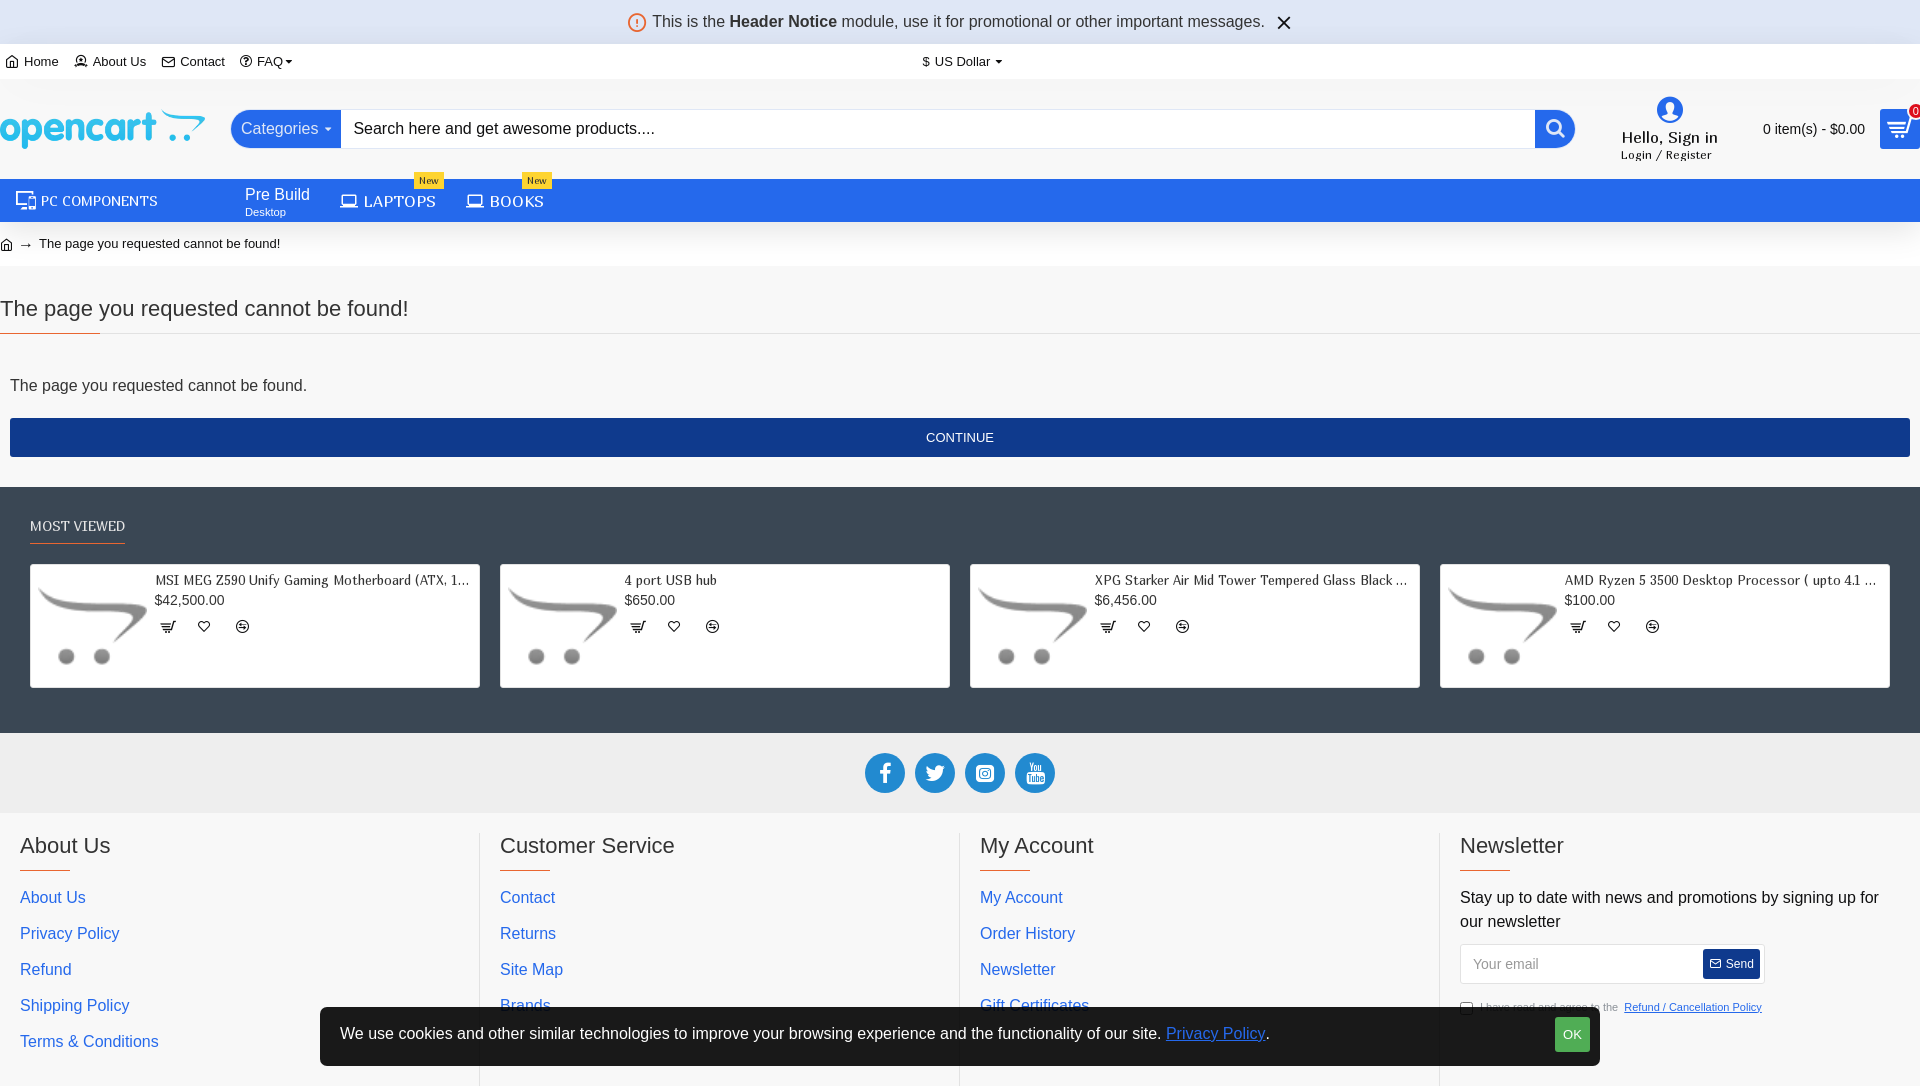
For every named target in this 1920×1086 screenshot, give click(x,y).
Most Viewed (77, 525)
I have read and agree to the (1612, 1007)
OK (1572, 1034)
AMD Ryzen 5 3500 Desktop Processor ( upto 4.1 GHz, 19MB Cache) (1724, 580)
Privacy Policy (1216, 1033)
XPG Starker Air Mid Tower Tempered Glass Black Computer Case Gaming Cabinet (1254, 580)
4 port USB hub (671, 580)
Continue (960, 437)
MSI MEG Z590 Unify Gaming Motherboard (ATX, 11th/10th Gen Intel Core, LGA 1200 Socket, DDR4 (314, 580)
